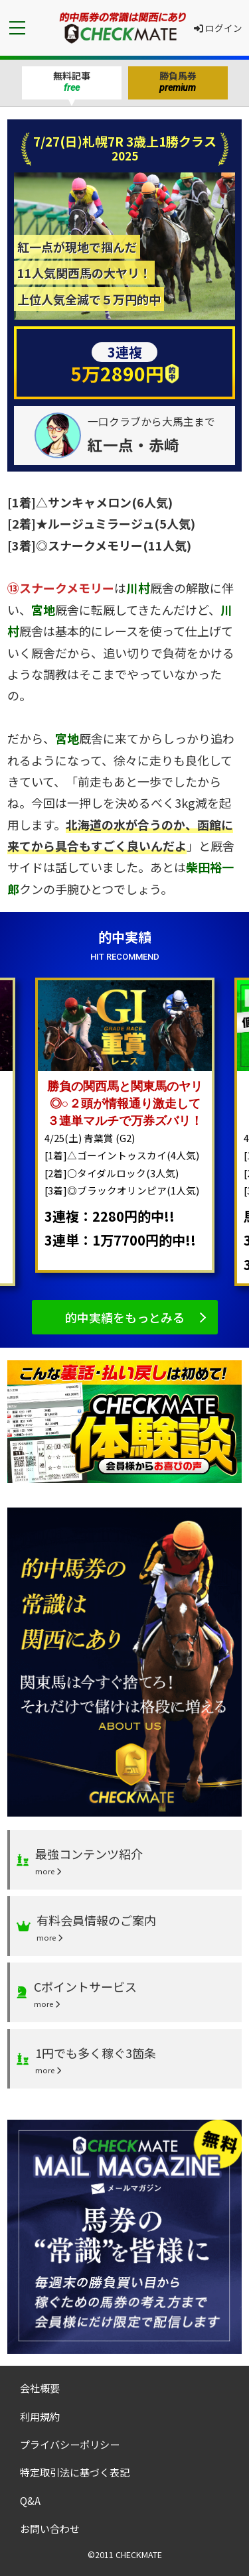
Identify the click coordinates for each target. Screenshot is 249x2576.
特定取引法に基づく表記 (74, 2472)
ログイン (218, 27)
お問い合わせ (50, 2528)
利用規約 (40, 2416)
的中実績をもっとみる (125, 1317)
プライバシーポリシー (70, 2444)
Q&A (30, 2500)
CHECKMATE (139, 2554)
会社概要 (40, 2387)
